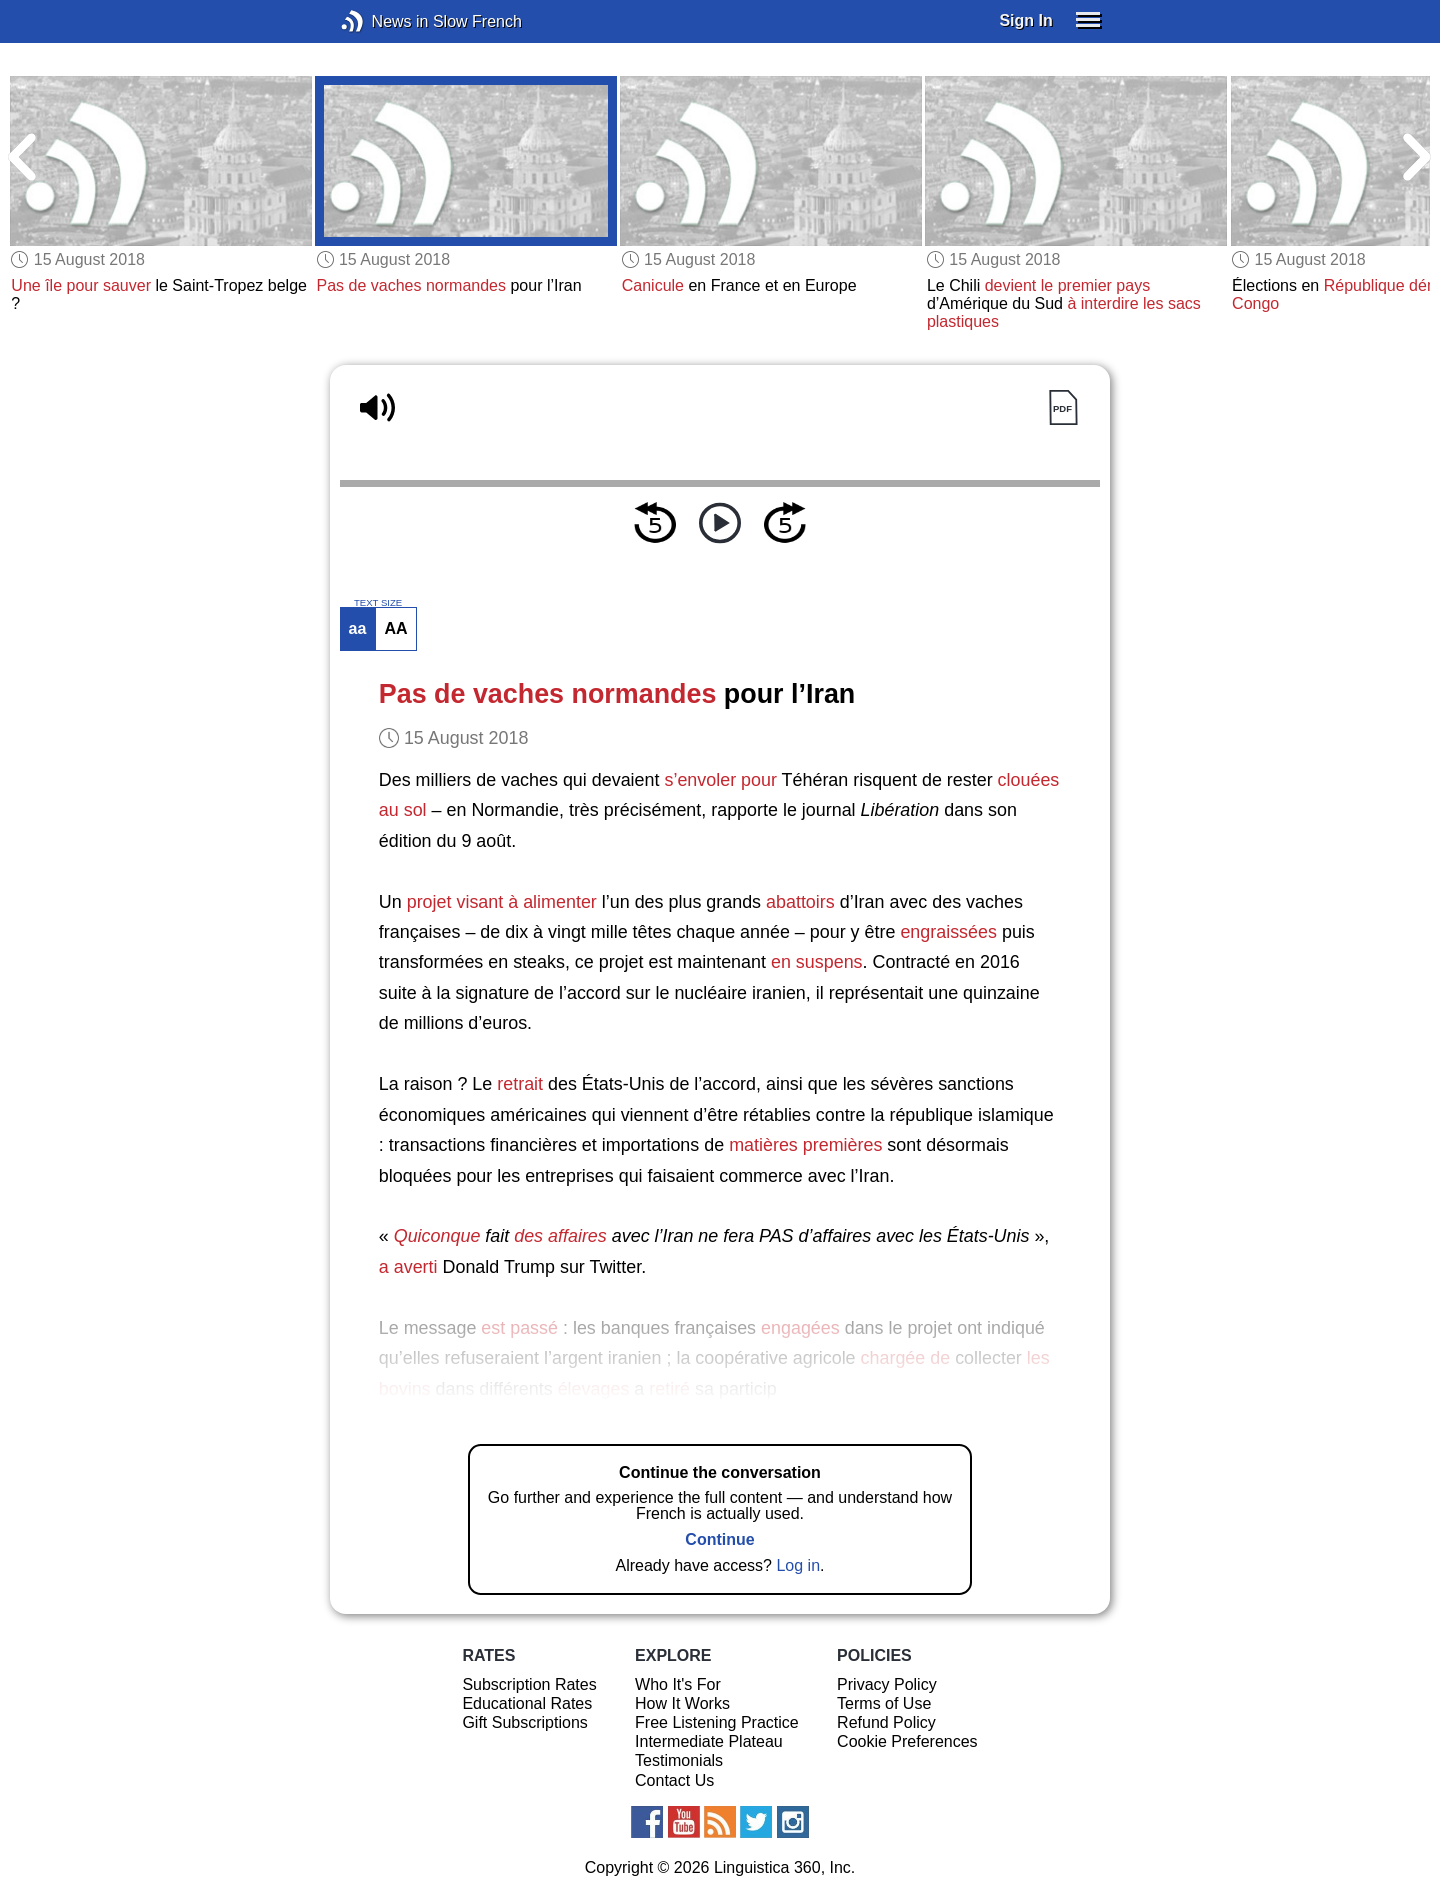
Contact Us (674, 1780)
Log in (798, 1565)
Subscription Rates (529, 1684)
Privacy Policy (887, 1684)
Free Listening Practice (717, 1722)
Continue (719, 1539)
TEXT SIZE (378, 603)
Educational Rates (527, 1703)
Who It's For (678, 1684)
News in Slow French (382, 21)
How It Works (682, 1703)
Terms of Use (884, 1703)
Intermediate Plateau (709, 1741)
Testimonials (679, 1760)
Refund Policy (886, 1722)
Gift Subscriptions (524, 1722)
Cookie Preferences (907, 1741)
